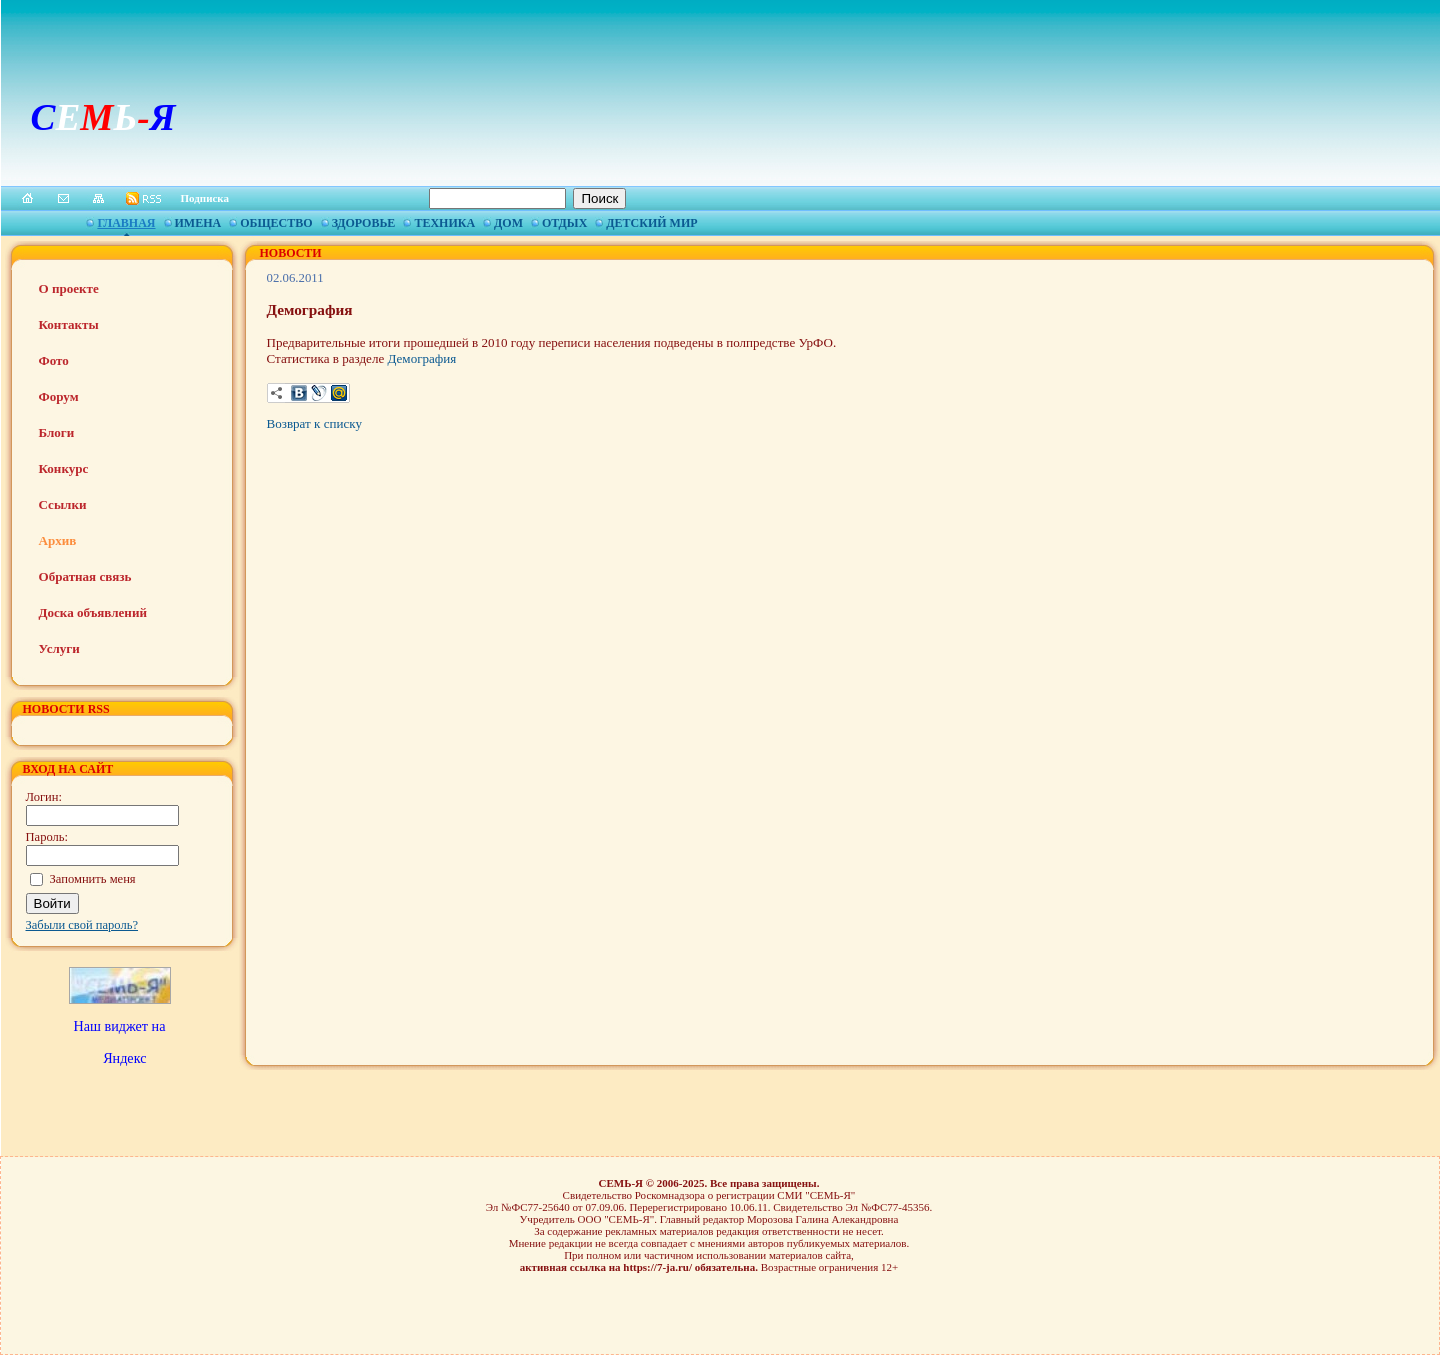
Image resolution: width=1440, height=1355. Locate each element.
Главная (126, 223)
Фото (54, 360)
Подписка (205, 198)
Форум (59, 396)
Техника (444, 223)
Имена (198, 223)
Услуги (59, 648)
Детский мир (651, 223)
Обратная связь (85, 576)
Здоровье (364, 223)
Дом (508, 223)
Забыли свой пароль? (82, 925)
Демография (422, 358)
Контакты (69, 324)
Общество (276, 223)
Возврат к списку (314, 423)
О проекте (69, 288)
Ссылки (63, 504)
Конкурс (64, 468)
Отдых (564, 223)
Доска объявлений (93, 612)
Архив (58, 540)
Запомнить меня (93, 879)
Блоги (57, 432)
